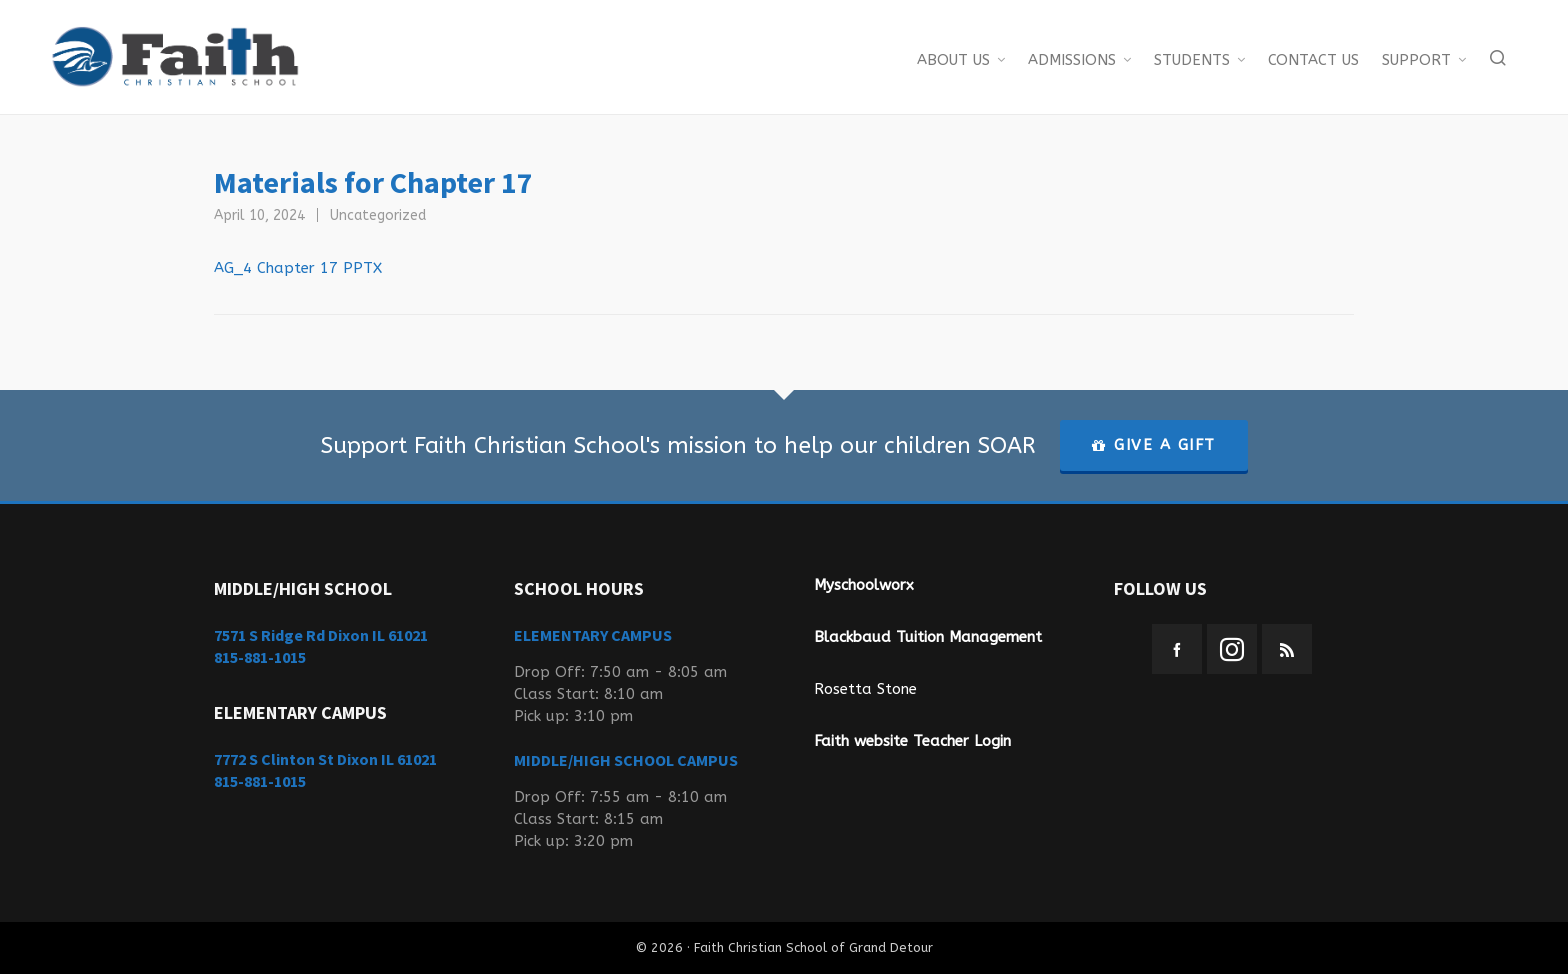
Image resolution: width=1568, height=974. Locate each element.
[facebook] (1177, 649)
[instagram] (1232, 649)
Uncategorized (378, 215)
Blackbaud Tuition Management (928, 637)
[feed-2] (1287, 649)
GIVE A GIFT (1154, 445)
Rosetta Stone (865, 689)
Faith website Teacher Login (912, 741)
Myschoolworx (864, 585)
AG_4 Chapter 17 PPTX (298, 268)
